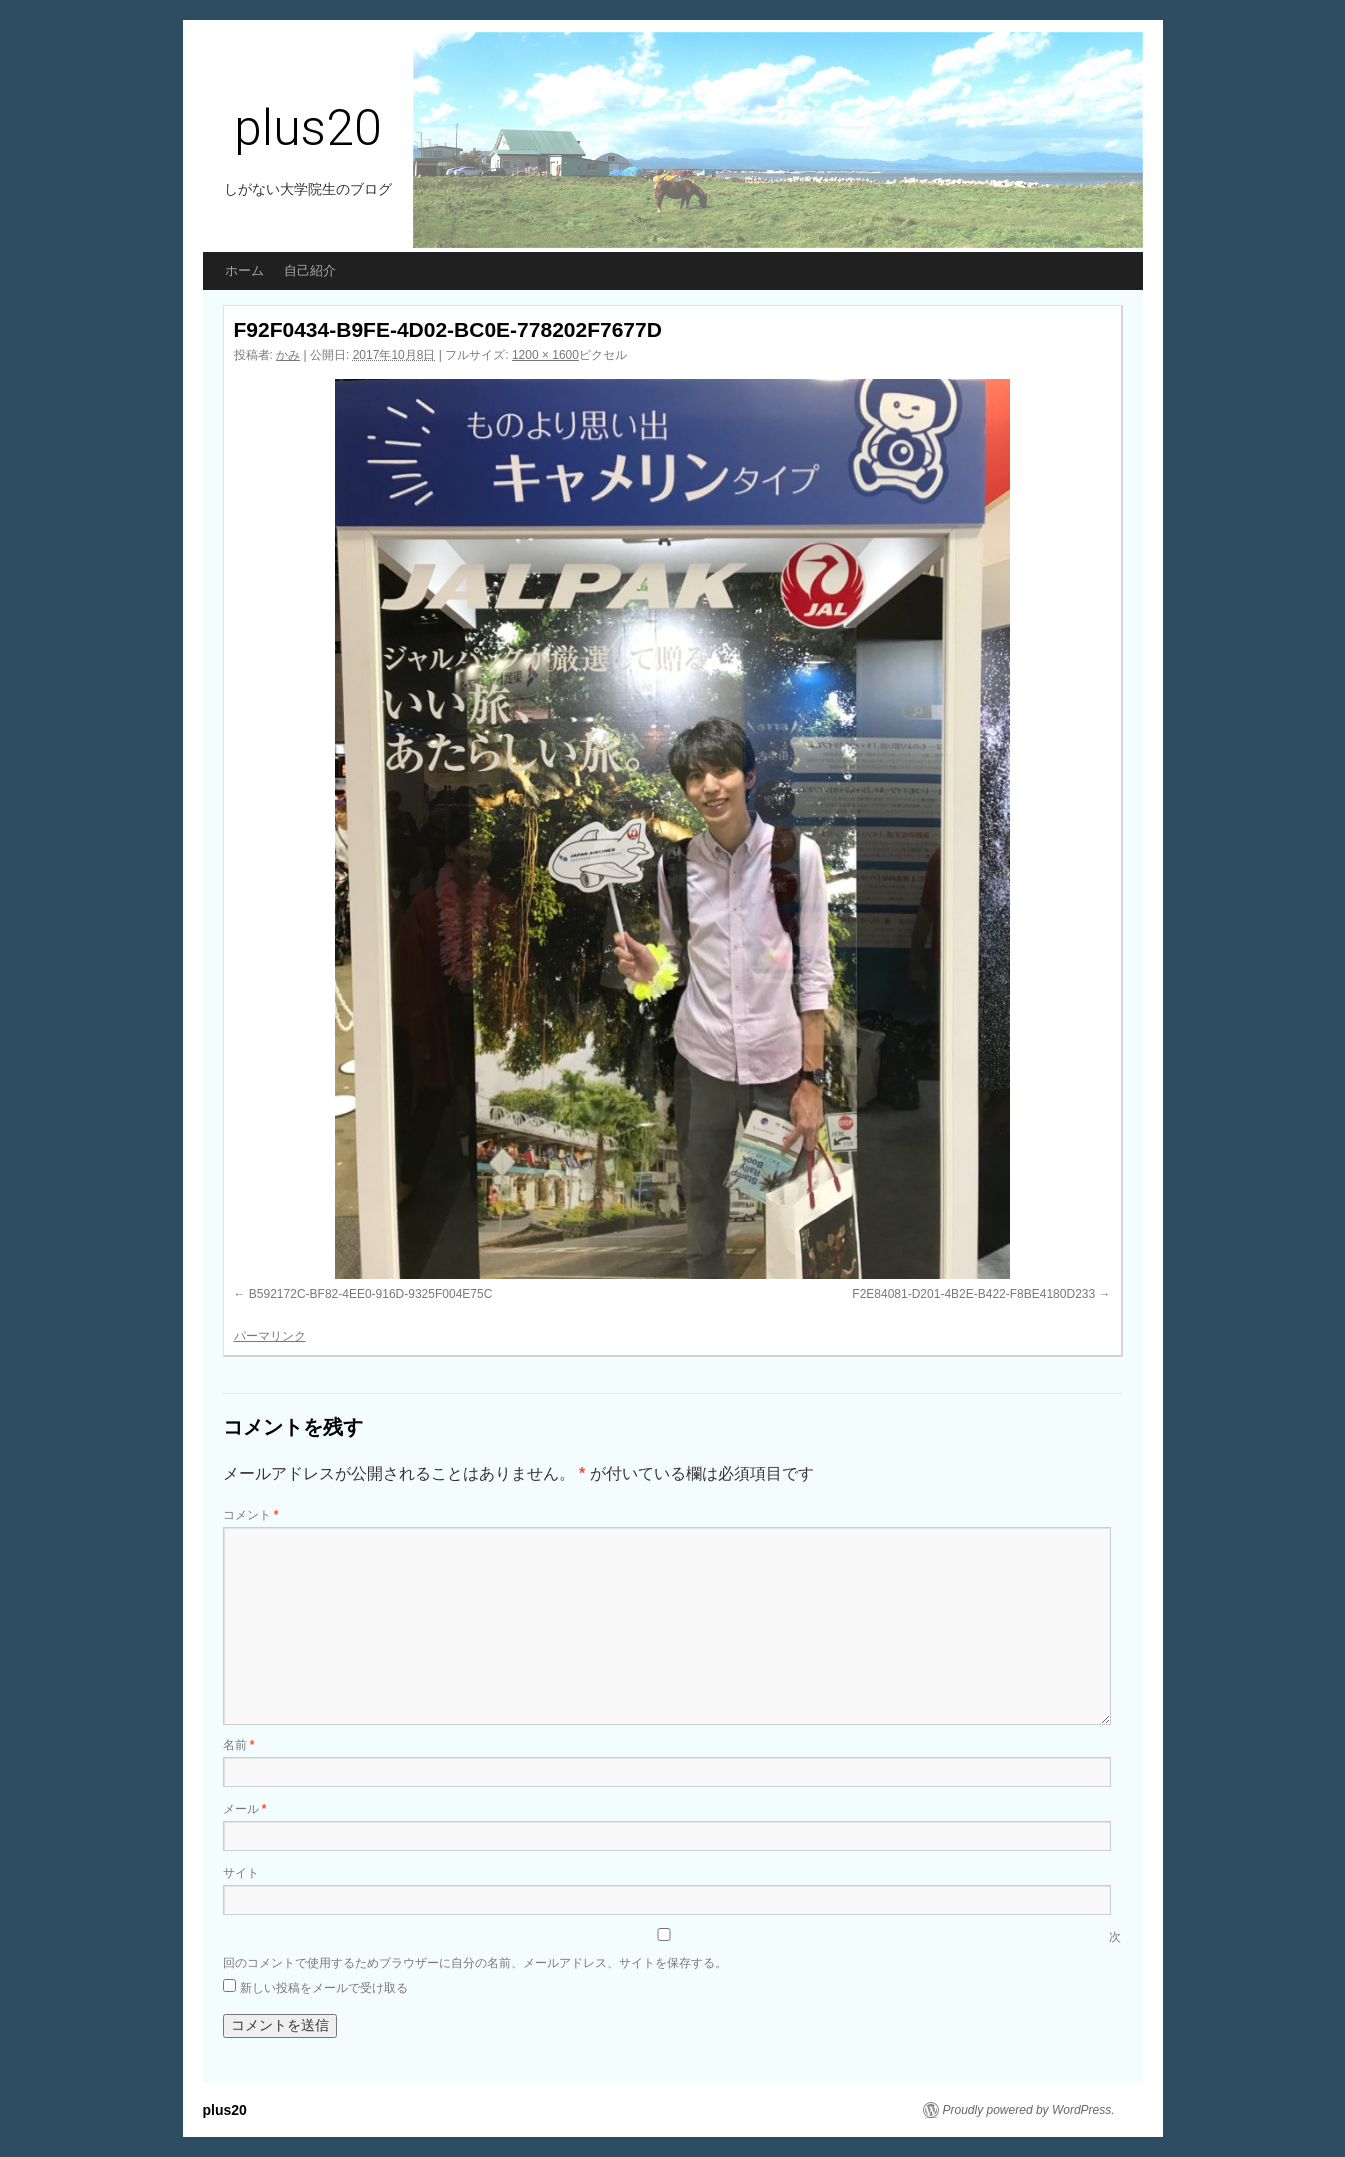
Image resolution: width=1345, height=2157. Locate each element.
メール (245, 1809)
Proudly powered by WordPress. (1029, 2110)
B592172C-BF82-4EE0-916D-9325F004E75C (371, 1294)
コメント (251, 1515)
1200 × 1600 (545, 355)
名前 (239, 1745)
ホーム (244, 270)
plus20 (308, 128)
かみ (288, 355)
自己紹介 (310, 270)
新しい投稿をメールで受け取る (324, 1988)
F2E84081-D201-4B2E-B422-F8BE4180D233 (973, 1294)
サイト (241, 1873)
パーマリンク (270, 1336)
